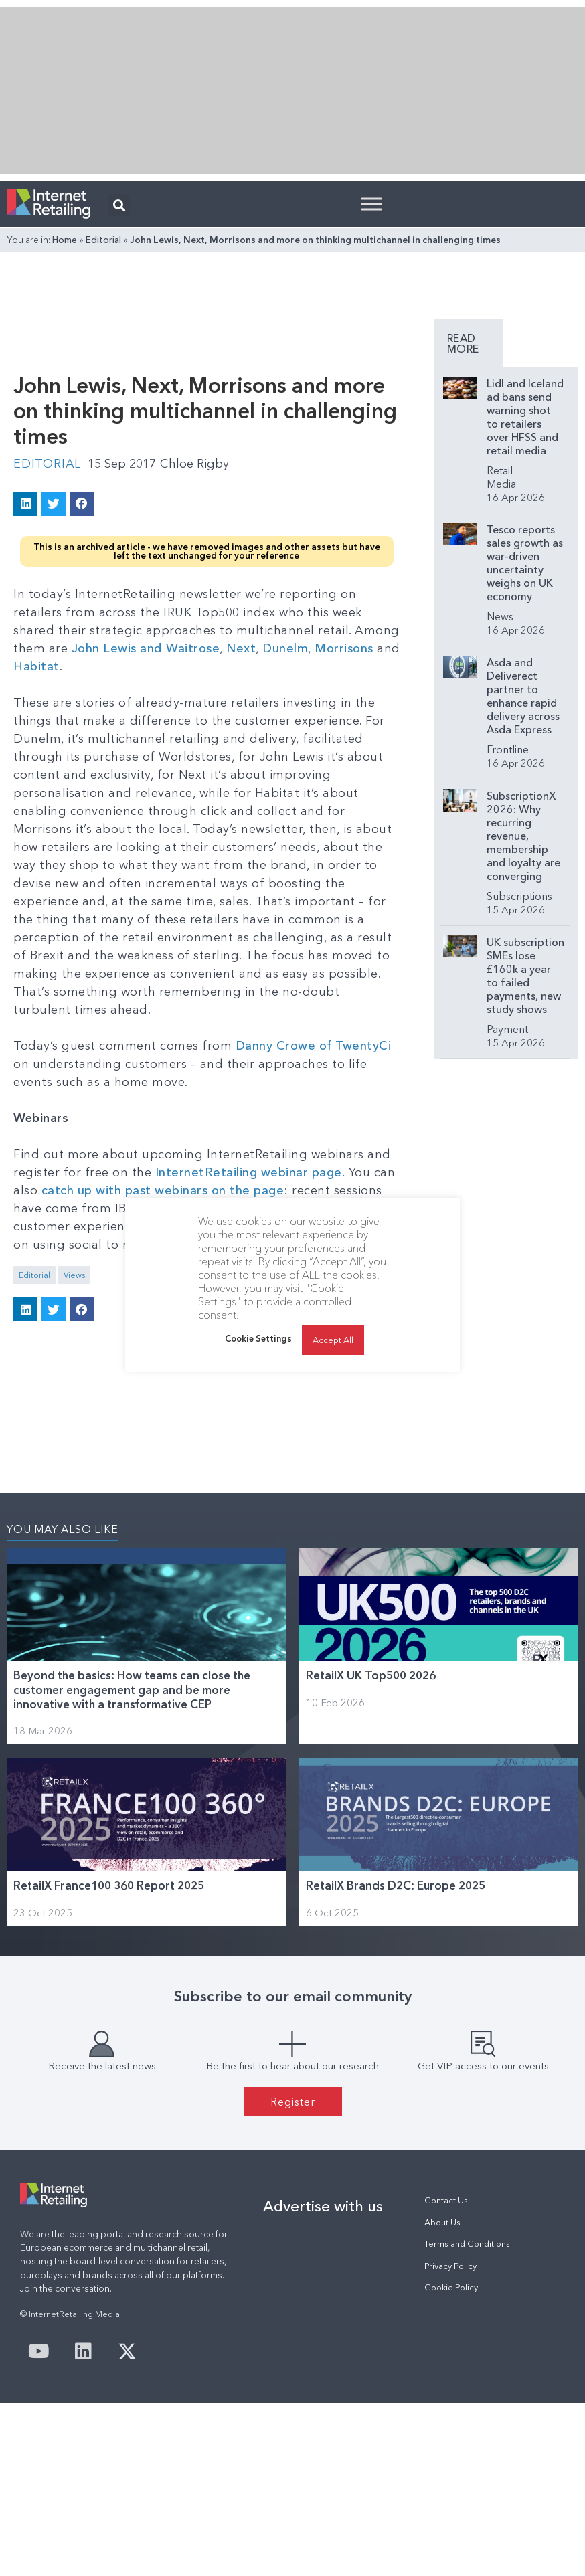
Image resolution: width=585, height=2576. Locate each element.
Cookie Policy (451, 2287)
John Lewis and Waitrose (146, 648)
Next (241, 648)
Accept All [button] (333, 1359)
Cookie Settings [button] (258, 1358)
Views (74, 1275)
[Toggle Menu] (371, 203)
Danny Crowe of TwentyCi (314, 1045)
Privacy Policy (450, 2266)
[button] (119, 205)
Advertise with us (323, 2206)
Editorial (103, 239)
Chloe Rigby (194, 463)
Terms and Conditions (467, 2244)
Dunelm (285, 648)
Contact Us (446, 2200)
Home (64, 239)
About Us (442, 2222)
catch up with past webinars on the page (162, 1190)
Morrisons (344, 648)
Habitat (36, 666)
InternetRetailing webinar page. (250, 1172)
